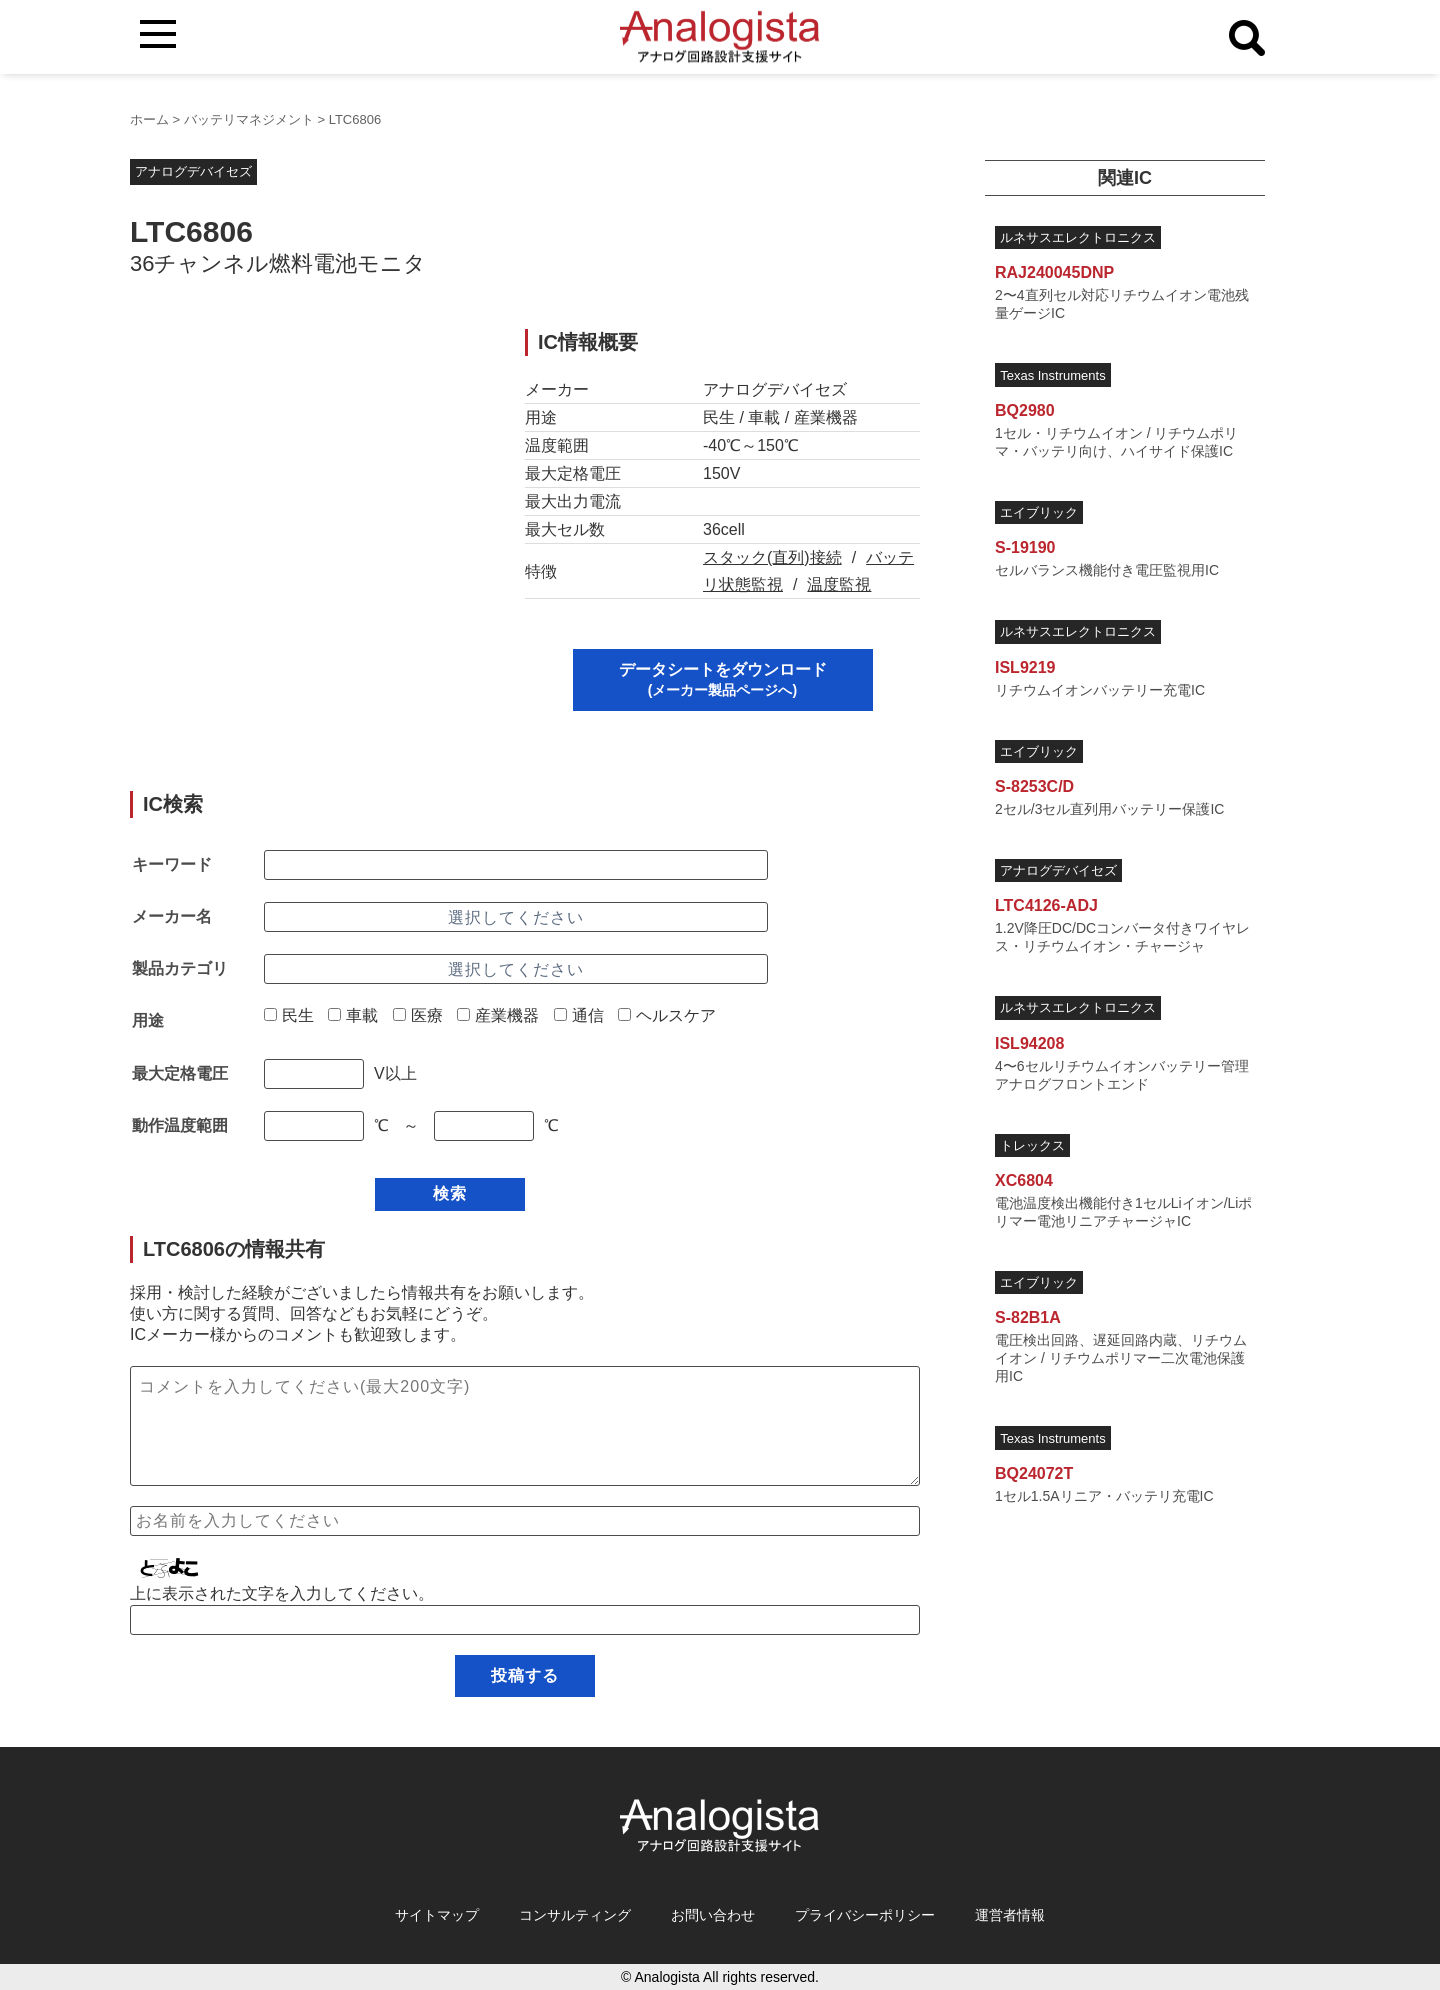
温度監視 (839, 584)
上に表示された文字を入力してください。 (282, 1593)
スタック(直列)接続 (772, 557)
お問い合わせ (713, 1915)
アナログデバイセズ (193, 171)
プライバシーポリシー (865, 1915)
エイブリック (1039, 512)
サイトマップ (437, 1915)
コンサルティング (575, 1915)
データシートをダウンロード (723, 679)
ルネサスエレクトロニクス (1078, 237)
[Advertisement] (308, 469)
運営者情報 (1010, 1915)
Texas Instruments (1053, 375)
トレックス (1032, 1145)
